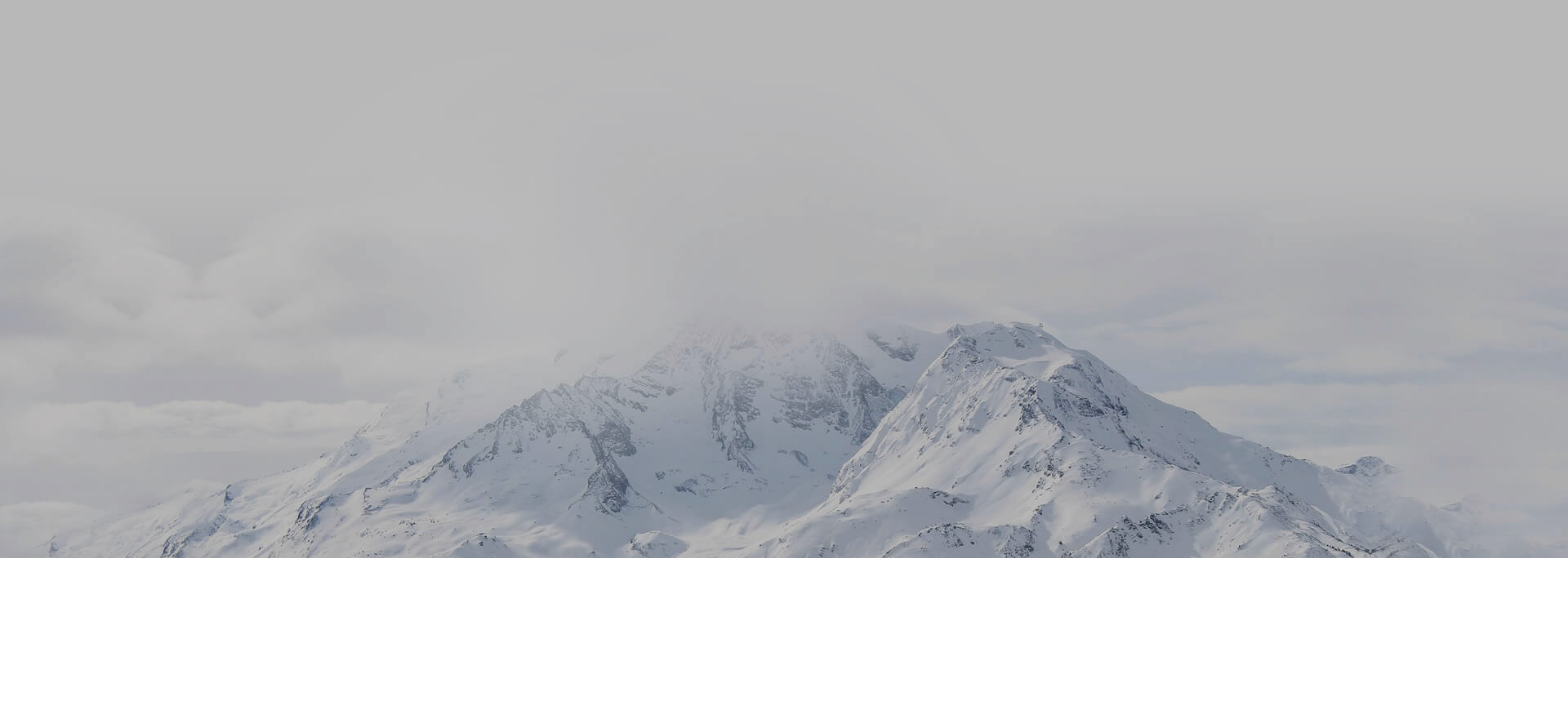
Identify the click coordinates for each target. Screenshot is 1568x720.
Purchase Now (778, 404)
